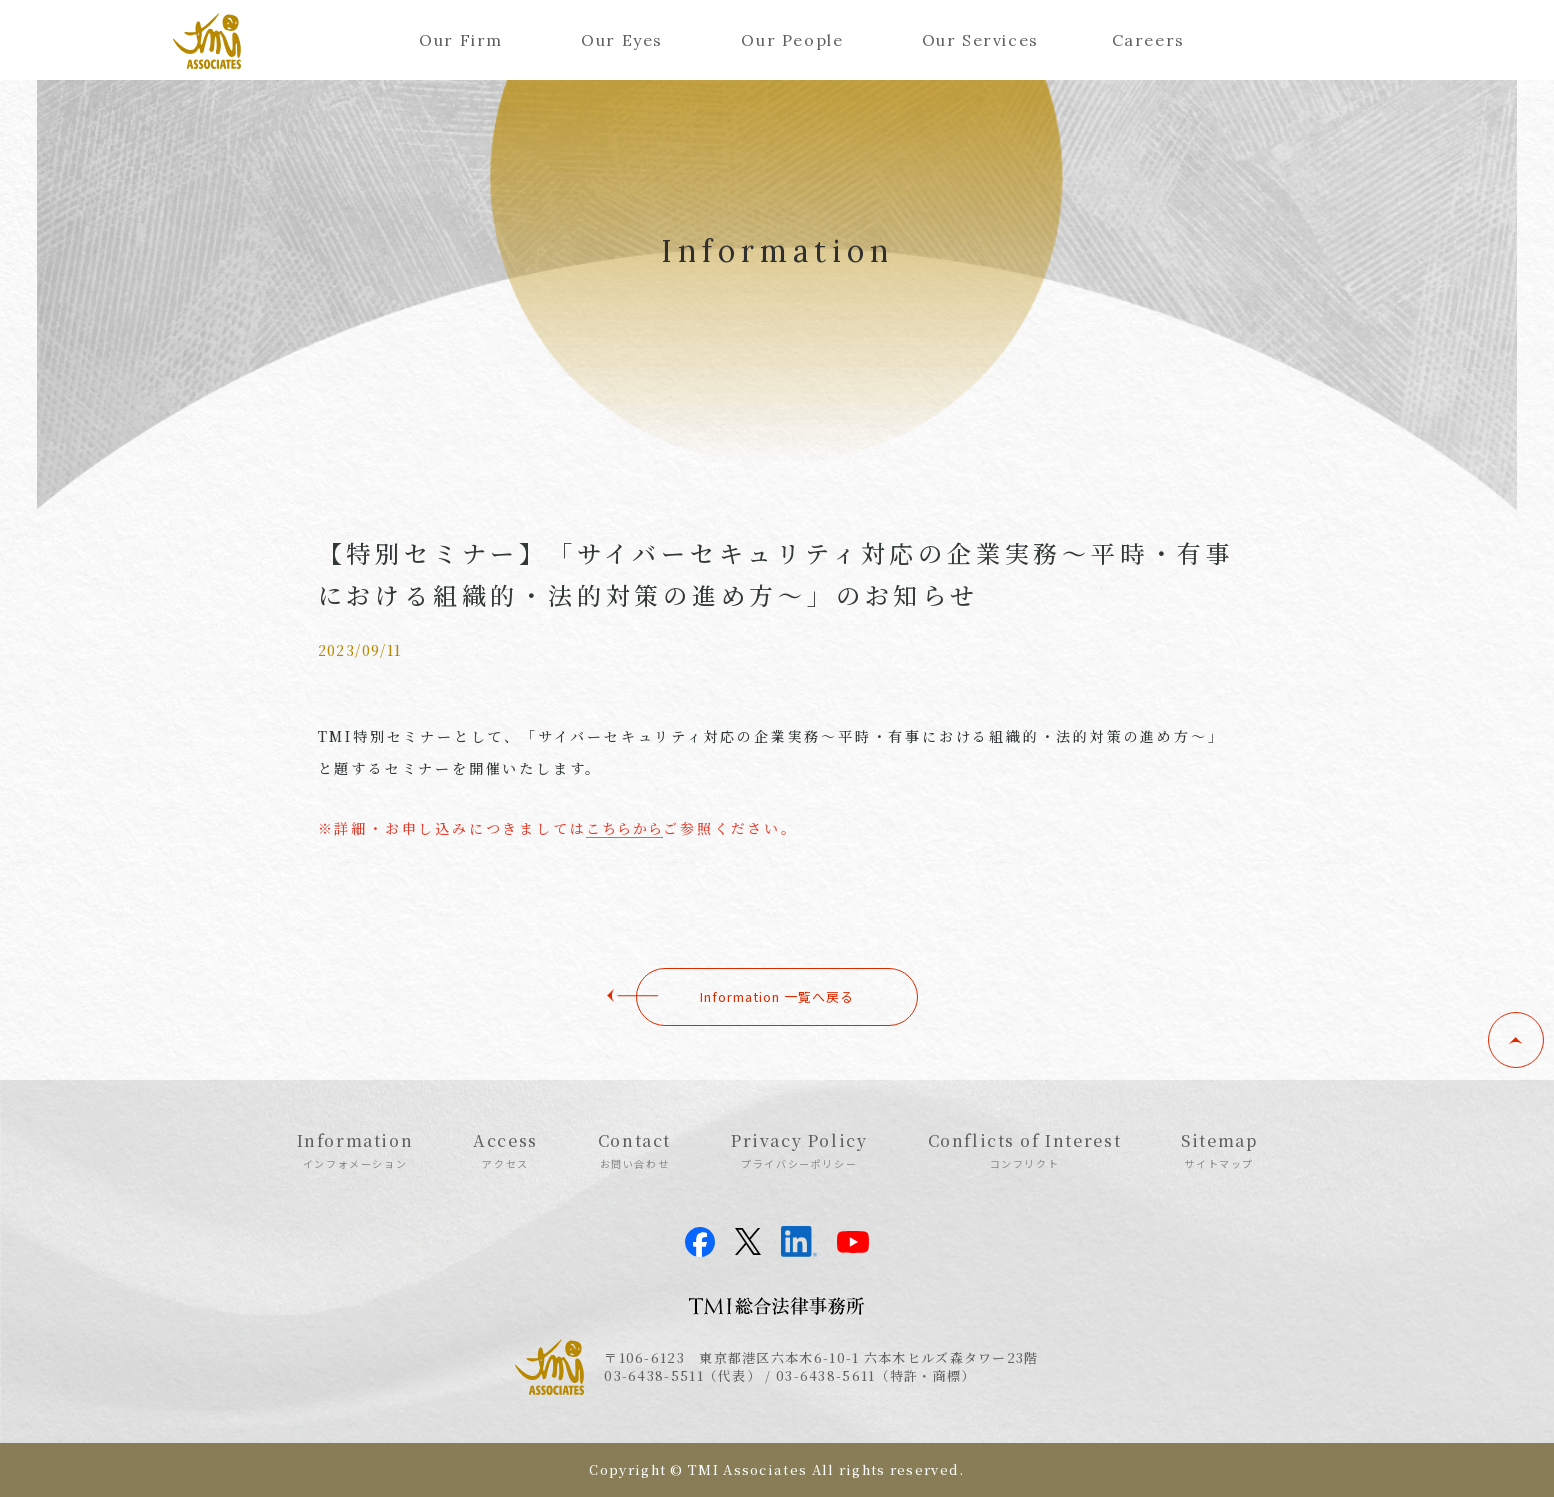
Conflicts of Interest (1025, 1150)
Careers (1148, 40)
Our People (792, 40)
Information (355, 1150)
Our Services (980, 40)
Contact (634, 1150)
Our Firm (461, 40)
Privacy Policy (799, 1150)
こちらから (624, 828)
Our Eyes (622, 40)
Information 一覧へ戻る (777, 996)
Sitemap (1219, 1150)
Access (505, 1150)
